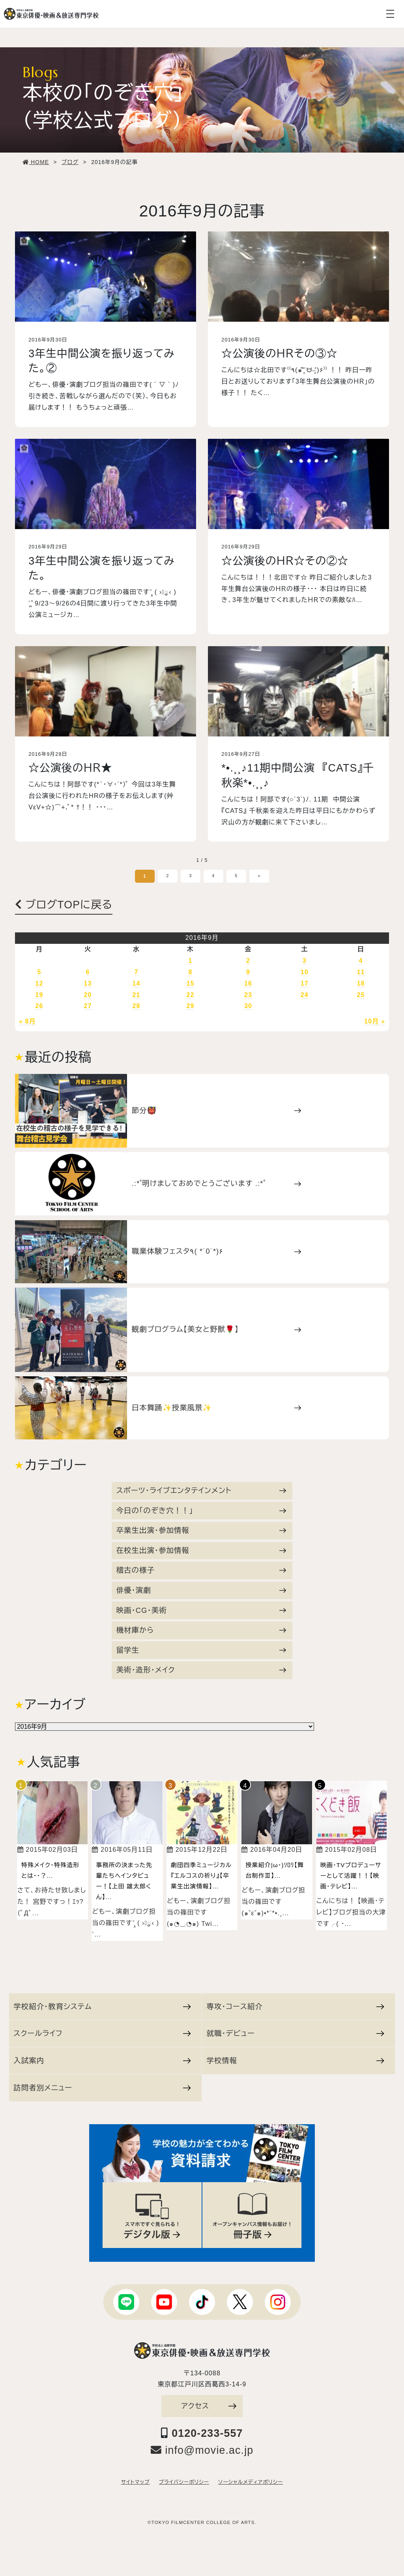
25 (361, 995)
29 (190, 1006)
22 (190, 995)
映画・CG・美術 (201, 1610)
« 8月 (27, 1021)
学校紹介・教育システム (102, 2006)
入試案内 (102, 2060)
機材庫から (201, 1630)
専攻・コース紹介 (295, 2006)
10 (305, 972)
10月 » (374, 1021)
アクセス (208, 2406)
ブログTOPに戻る (63, 905)
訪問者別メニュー (102, 2088)
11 (361, 972)
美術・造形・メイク (201, 1670)
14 (136, 983)
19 (39, 995)
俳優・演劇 (201, 1590)
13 (88, 983)
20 (88, 995)
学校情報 (295, 2060)
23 (248, 995)
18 (361, 983)
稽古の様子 (201, 1570)
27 (88, 1006)
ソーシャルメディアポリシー (250, 2482)
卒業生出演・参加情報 (201, 1530)
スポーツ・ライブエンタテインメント (201, 1490)
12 (39, 983)
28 (136, 1006)
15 (190, 983)
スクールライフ (102, 2033)
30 (248, 1006)
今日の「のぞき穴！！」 (201, 1510)
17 (305, 983)
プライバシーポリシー (184, 2482)
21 (136, 995)
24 (305, 995)
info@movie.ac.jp (202, 2450)
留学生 (201, 1650)
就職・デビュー (295, 2033)
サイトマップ (135, 2482)
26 (39, 1006)
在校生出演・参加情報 (201, 1550)
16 (248, 983)
